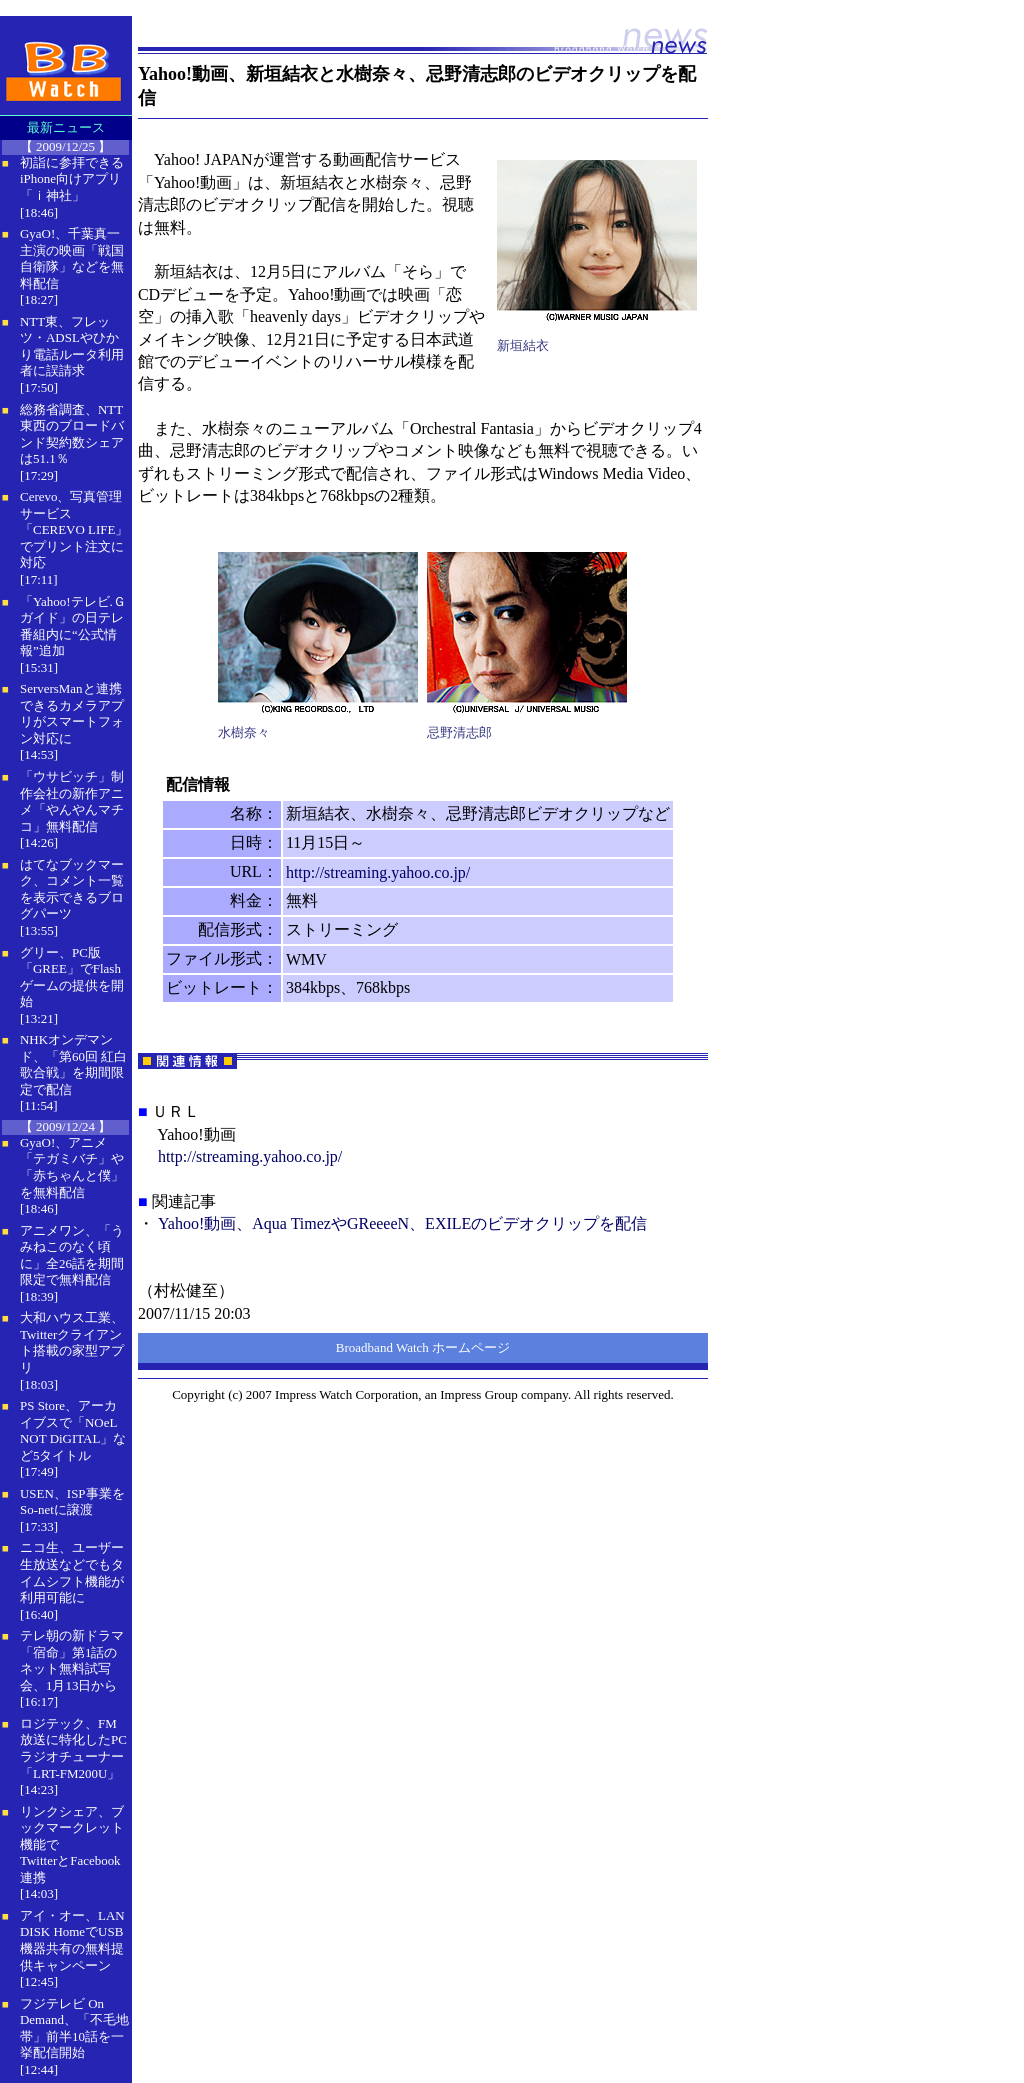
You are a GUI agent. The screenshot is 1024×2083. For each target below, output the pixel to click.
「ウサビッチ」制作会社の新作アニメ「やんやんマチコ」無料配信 (72, 801)
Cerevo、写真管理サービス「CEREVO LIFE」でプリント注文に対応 (74, 529)
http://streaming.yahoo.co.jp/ (378, 872)
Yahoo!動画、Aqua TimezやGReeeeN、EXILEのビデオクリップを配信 (402, 1223)
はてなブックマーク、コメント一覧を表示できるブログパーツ (72, 889)
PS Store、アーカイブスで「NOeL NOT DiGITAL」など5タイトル (73, 1430)
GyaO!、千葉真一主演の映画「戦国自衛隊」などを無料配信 (72, 258)
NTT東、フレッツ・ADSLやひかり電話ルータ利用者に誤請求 (72, 346)
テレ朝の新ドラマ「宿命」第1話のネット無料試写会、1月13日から (72, 1660)
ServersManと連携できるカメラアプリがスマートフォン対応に (72, 713)
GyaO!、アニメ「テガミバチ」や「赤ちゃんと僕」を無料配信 (72, 1167)
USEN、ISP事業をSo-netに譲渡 (72, 1502)
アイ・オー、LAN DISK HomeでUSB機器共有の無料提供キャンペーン (72, 1940)
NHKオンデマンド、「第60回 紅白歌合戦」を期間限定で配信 (73, 1064)
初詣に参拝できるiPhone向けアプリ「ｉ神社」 (72, 179)
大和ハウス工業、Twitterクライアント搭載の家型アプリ (72, 1342)
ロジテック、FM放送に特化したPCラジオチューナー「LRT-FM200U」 (73, 1748)
